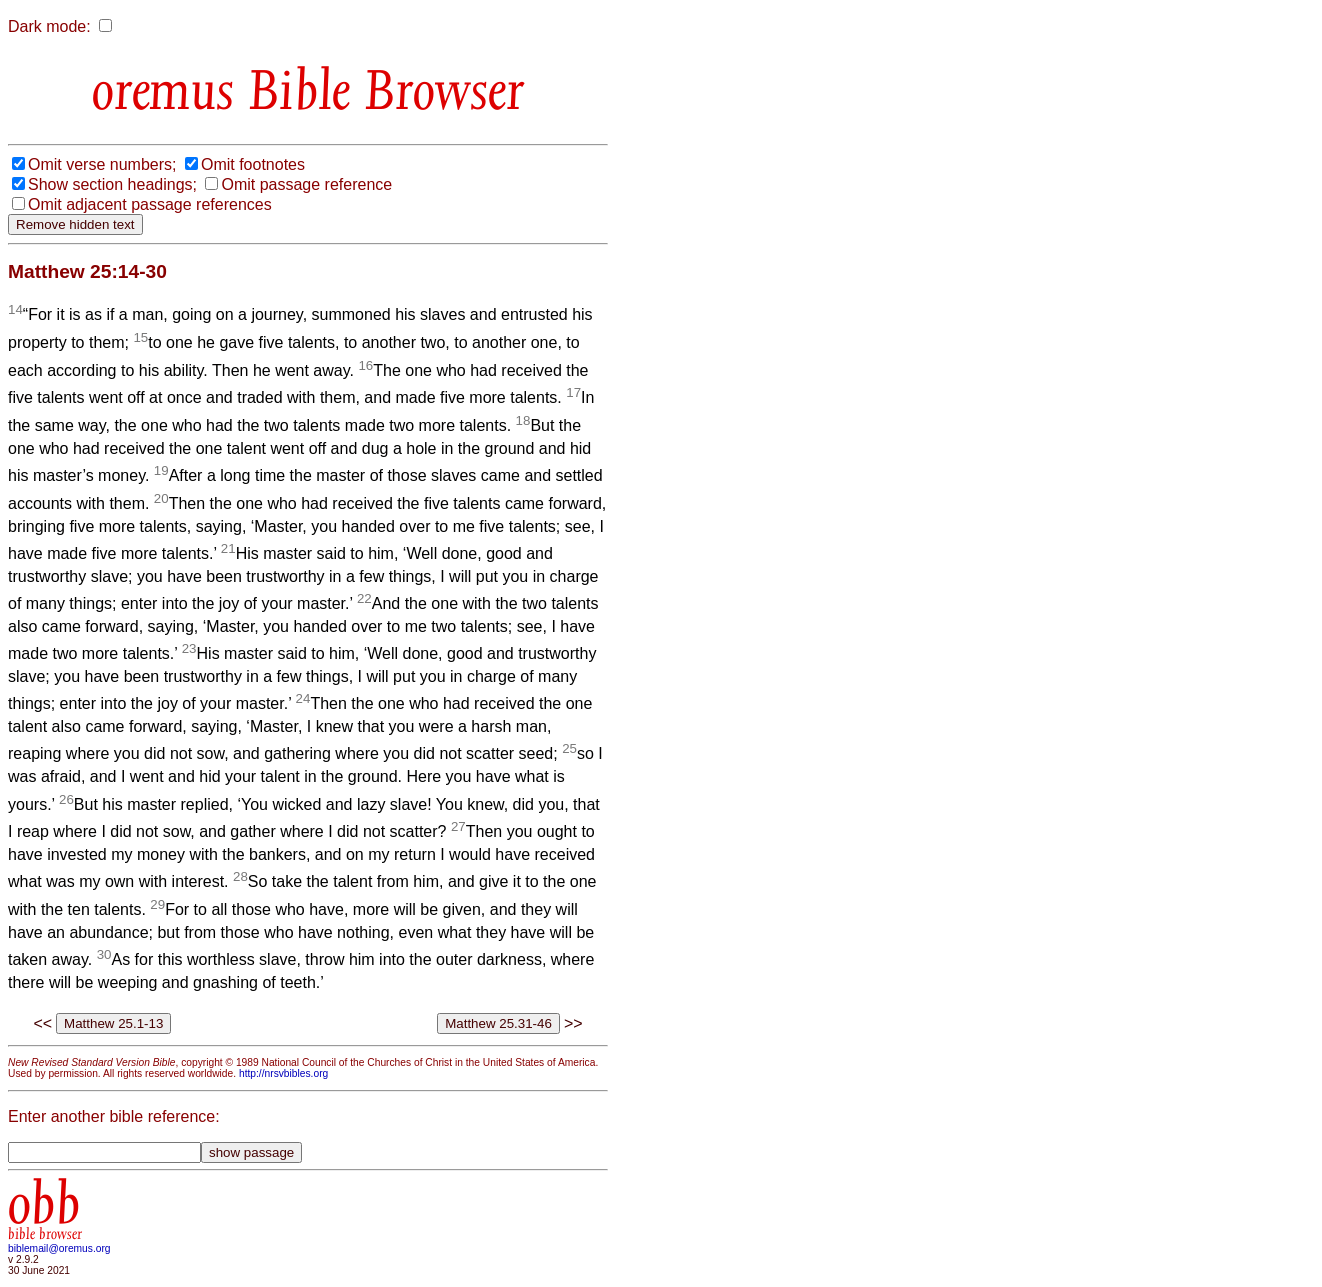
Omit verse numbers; (102, 164)
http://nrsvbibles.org (283, 1073)
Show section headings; (112, 184)
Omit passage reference (306, 184)
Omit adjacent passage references (150, 204)
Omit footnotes (253, 164)
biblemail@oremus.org (59, 1248)
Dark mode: (49, 26)
